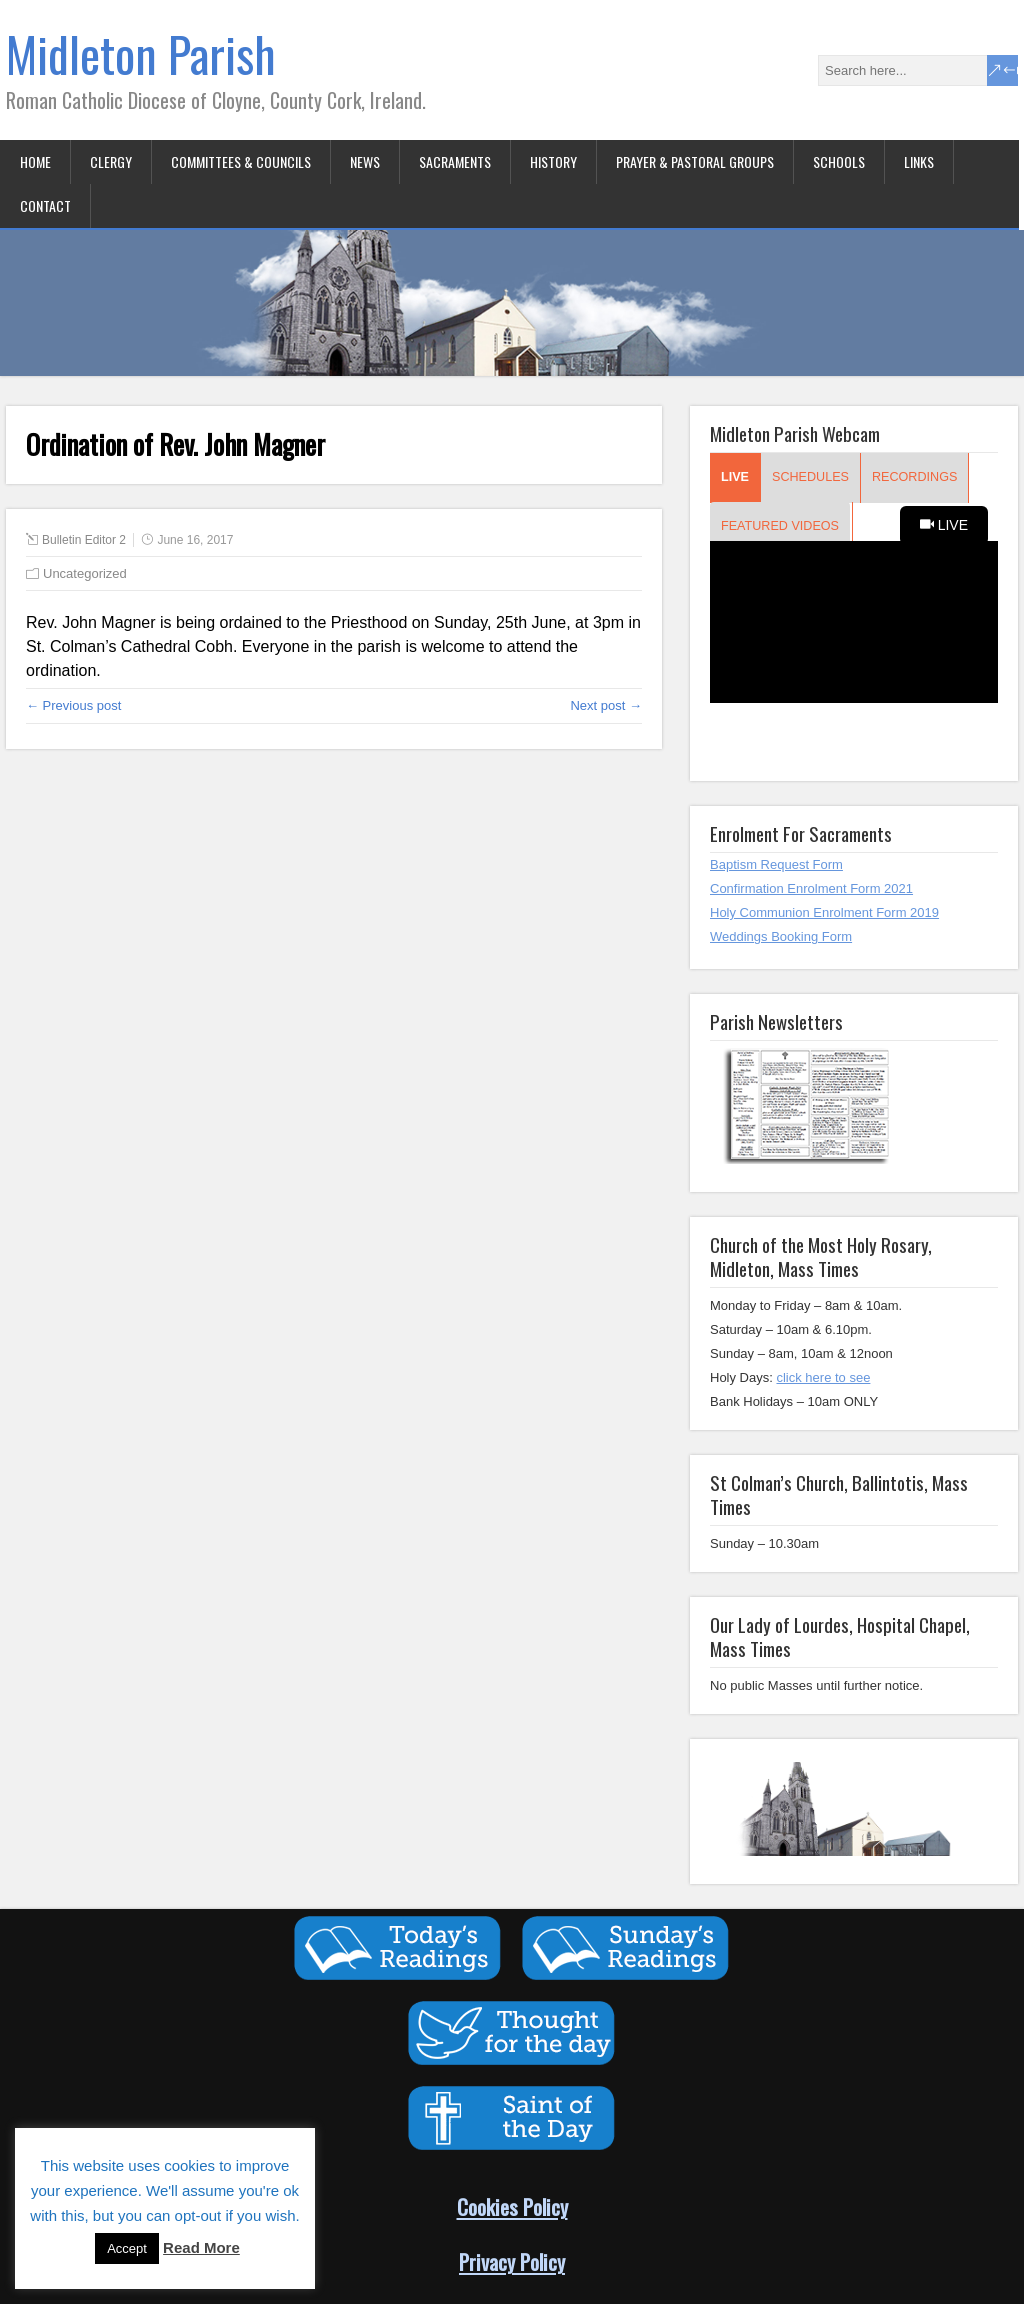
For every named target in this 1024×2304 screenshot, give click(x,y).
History (553, 161)
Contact (45, 205)
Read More (201, 2247)
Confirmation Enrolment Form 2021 (811, 888)
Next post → (606, 705)
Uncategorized (85, 573)
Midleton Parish (141, 53)
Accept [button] (127, 2248)
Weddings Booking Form (781, 936)
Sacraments (455, 161)
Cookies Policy (512, 2206)
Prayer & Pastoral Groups (695, 161)
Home (35, 161)
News (365, 161)
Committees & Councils (241, 161)
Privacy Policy (512, 2261)
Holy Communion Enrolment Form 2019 (824, 912)
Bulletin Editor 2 (84, 540)
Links (919, 161)
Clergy (111, 161)
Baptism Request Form (776, 864)
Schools (839, 161)
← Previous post (73, 705)
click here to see (823, 1377)
